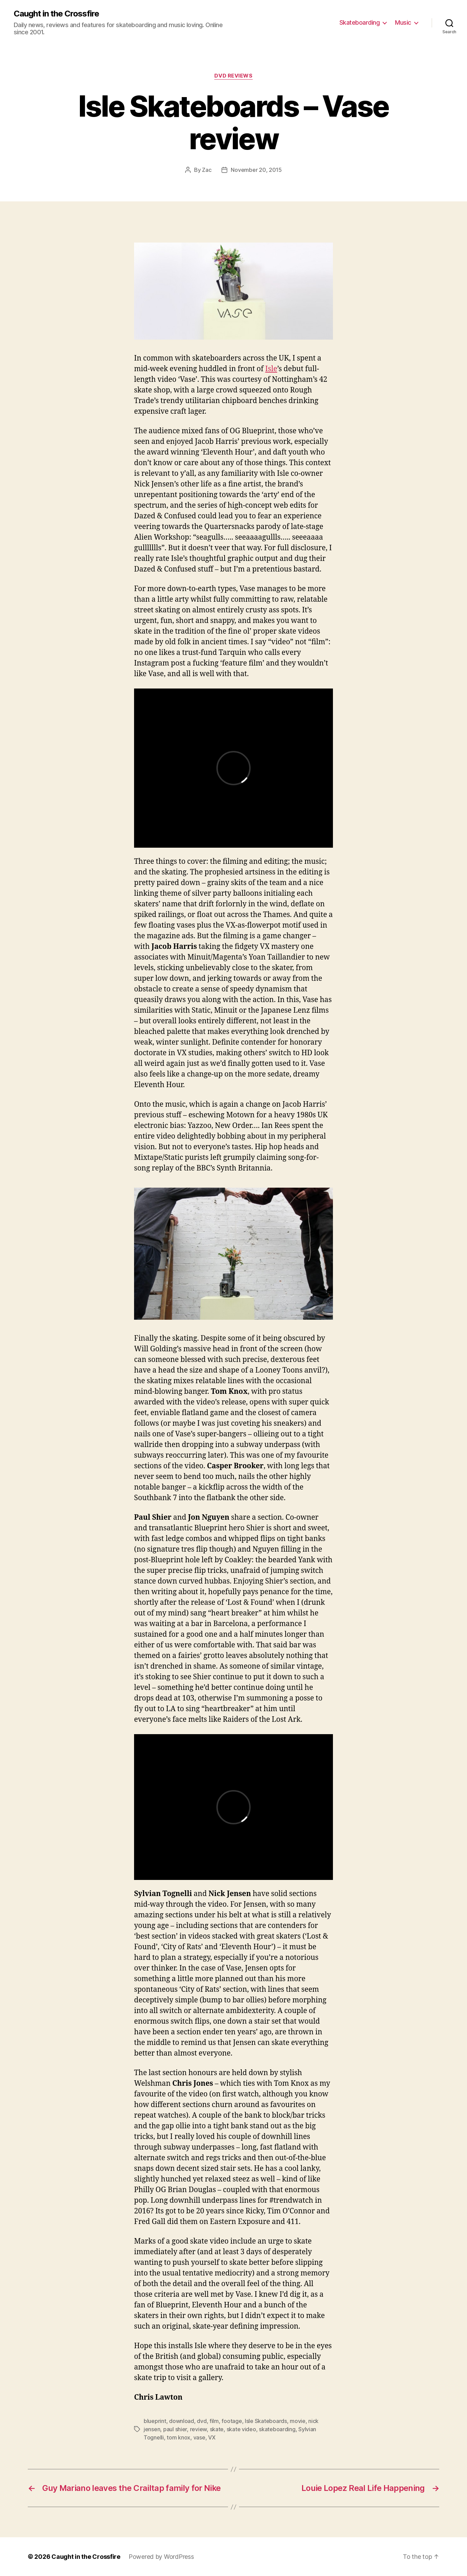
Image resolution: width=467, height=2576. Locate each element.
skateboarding (277, 2429)
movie (298, 2421)
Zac (206, 169)
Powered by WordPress (161, 2556)
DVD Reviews (233, 76)
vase (199, 2437)
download (181, 2421)
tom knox (178, 2437)
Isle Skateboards (266, 2421)
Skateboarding (359, 22)
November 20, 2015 (256, 169)
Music (403, 22)
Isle (271, 369)
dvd (201, 2421)
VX (211, 2437)
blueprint (155, 2421)
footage (231, 2421)
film (214, 2421)
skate (217, 2429)
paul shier (175, 2429)
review (198, 2429)
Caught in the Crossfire (56, 14)
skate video (241, 2429)
